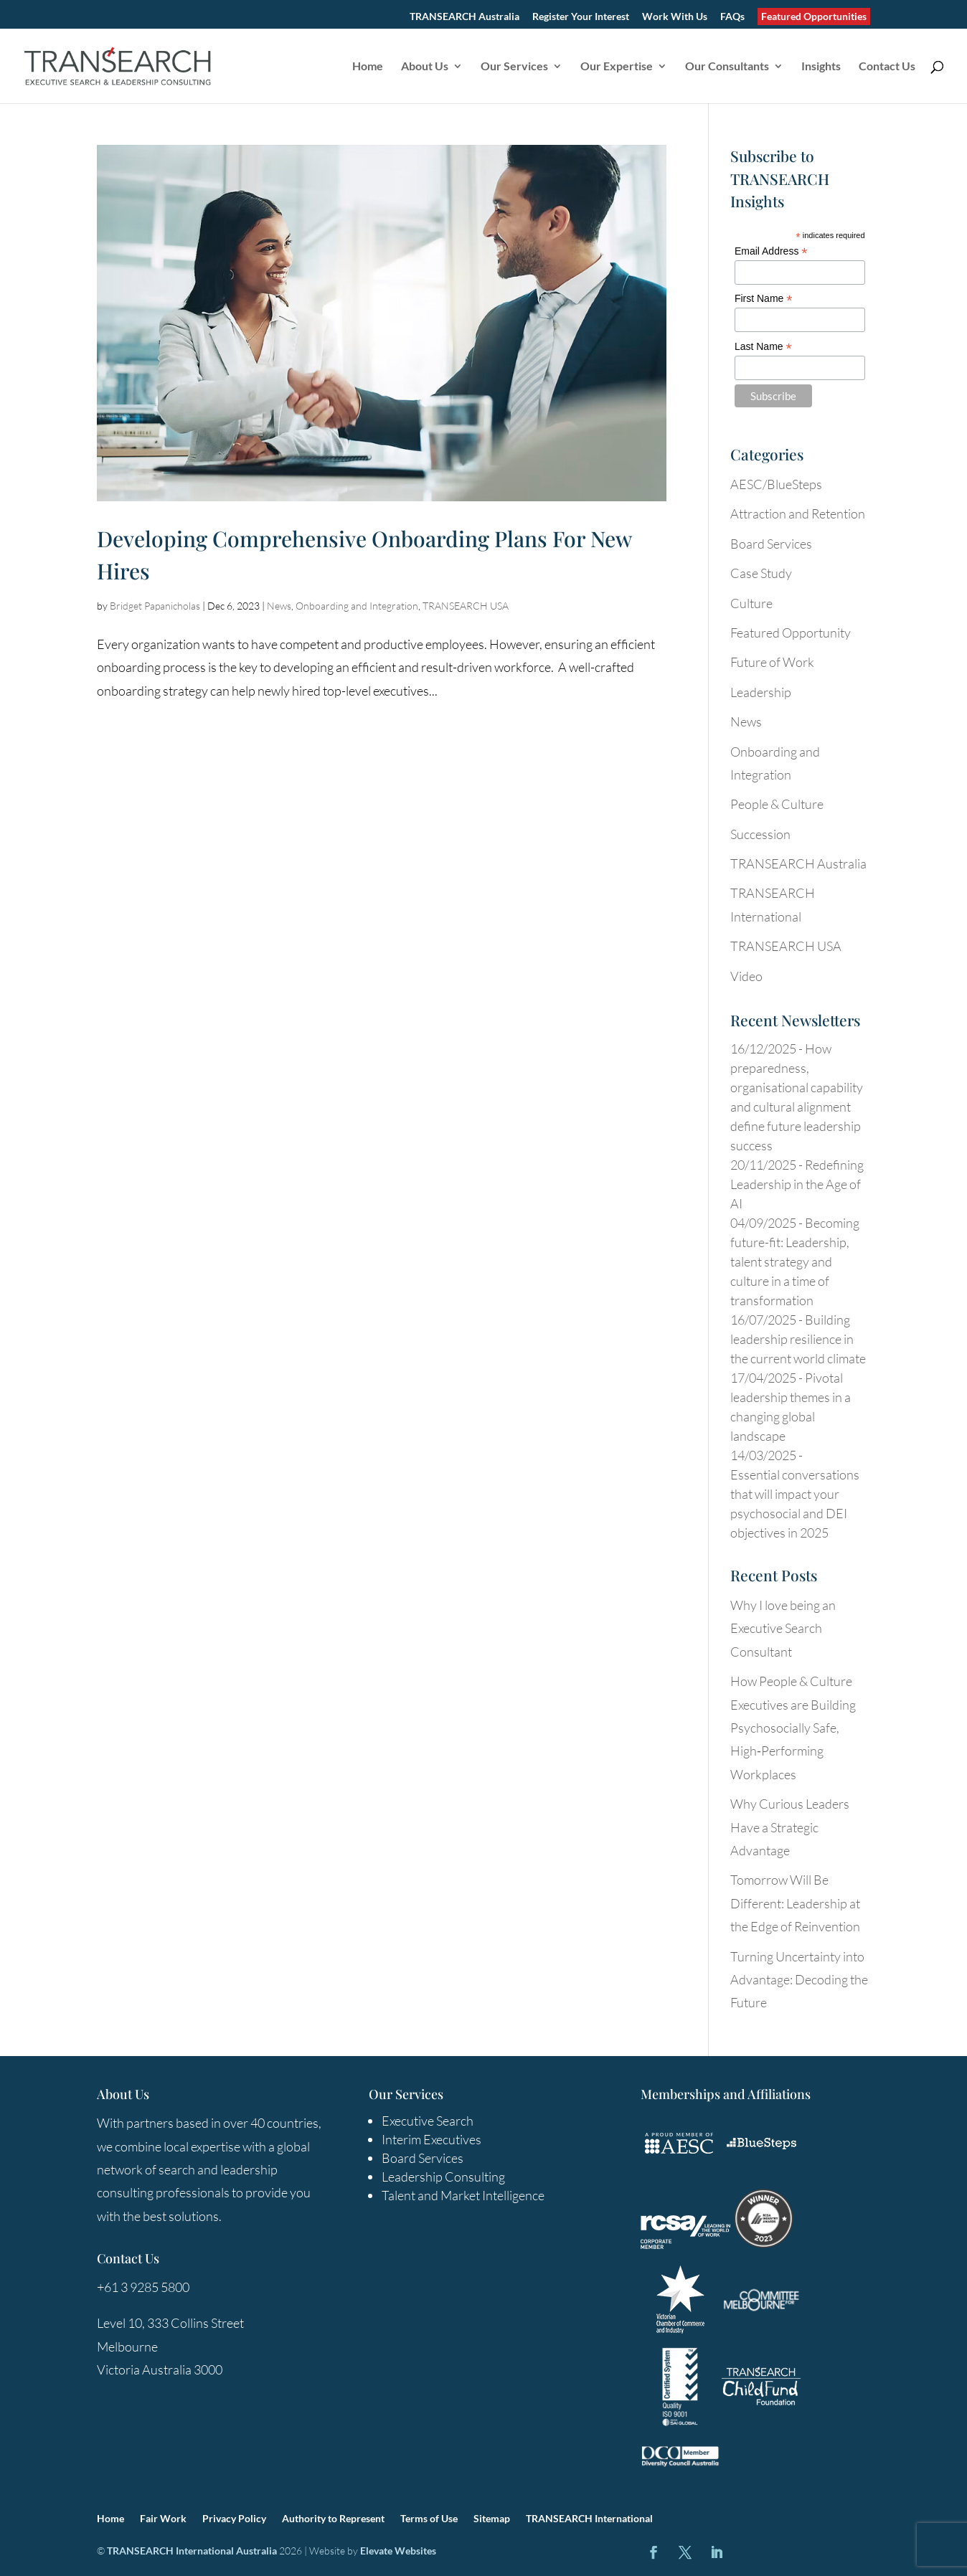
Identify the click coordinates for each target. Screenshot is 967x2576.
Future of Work (772, 662)
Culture (751, 603)
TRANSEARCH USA (466, 606)
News (279, 606)
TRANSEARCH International (589, 2519)
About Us (424, 66)
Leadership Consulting (443, 2176)
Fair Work (163, 2519)
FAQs (732, 16)
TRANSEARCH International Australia (192, 2550)
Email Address (771, 251)
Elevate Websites (398, 2550)
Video (746, 976)
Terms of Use (429, 2519)
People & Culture (777, 804)
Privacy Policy (234, 2519)
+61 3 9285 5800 (143, 2287)
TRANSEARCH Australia (464, 16)
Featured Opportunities (814, 16)
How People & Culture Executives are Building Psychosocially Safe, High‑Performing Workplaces (793, 1727)
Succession (760, 834)
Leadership (760, 692)
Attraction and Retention (797, 513)
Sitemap (491, 2519)
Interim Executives (431, 2139)
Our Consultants (727, 66)
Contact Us (887, 66)
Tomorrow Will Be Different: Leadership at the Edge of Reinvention (795, 1903)
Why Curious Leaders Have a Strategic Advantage (789, 1827)
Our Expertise (616, 66)
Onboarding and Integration (357, 606)
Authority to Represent (333, 2519)
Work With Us (674, 16)
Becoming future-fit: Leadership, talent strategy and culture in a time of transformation (794, 1261)
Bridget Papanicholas (155, 606)
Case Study (761, 573)
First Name (764, 299)
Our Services (514, 66)
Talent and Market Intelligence (463, 2195)
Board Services (771, 543)
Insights (821, 66)
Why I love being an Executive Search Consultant (783, 1628)
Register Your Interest (580, 16)
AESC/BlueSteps (776, 484)
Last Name (763, 347)
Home (367, 66)
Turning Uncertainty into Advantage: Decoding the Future (799, 1979)
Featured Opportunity (790, 632)
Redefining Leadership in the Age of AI (797, 1184)
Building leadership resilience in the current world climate (798, 1339)
